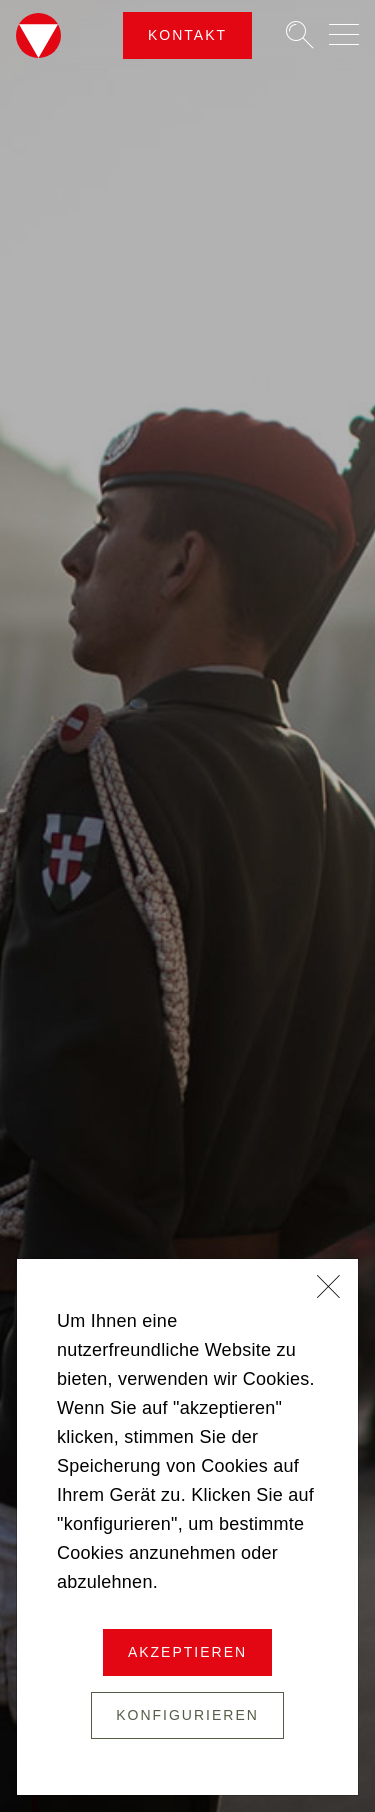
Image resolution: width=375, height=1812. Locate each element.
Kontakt (187, 35)
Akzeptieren (187, 1652)
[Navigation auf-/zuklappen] (344, 34)
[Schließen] (329, 1289)
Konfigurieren (187, 1715)
